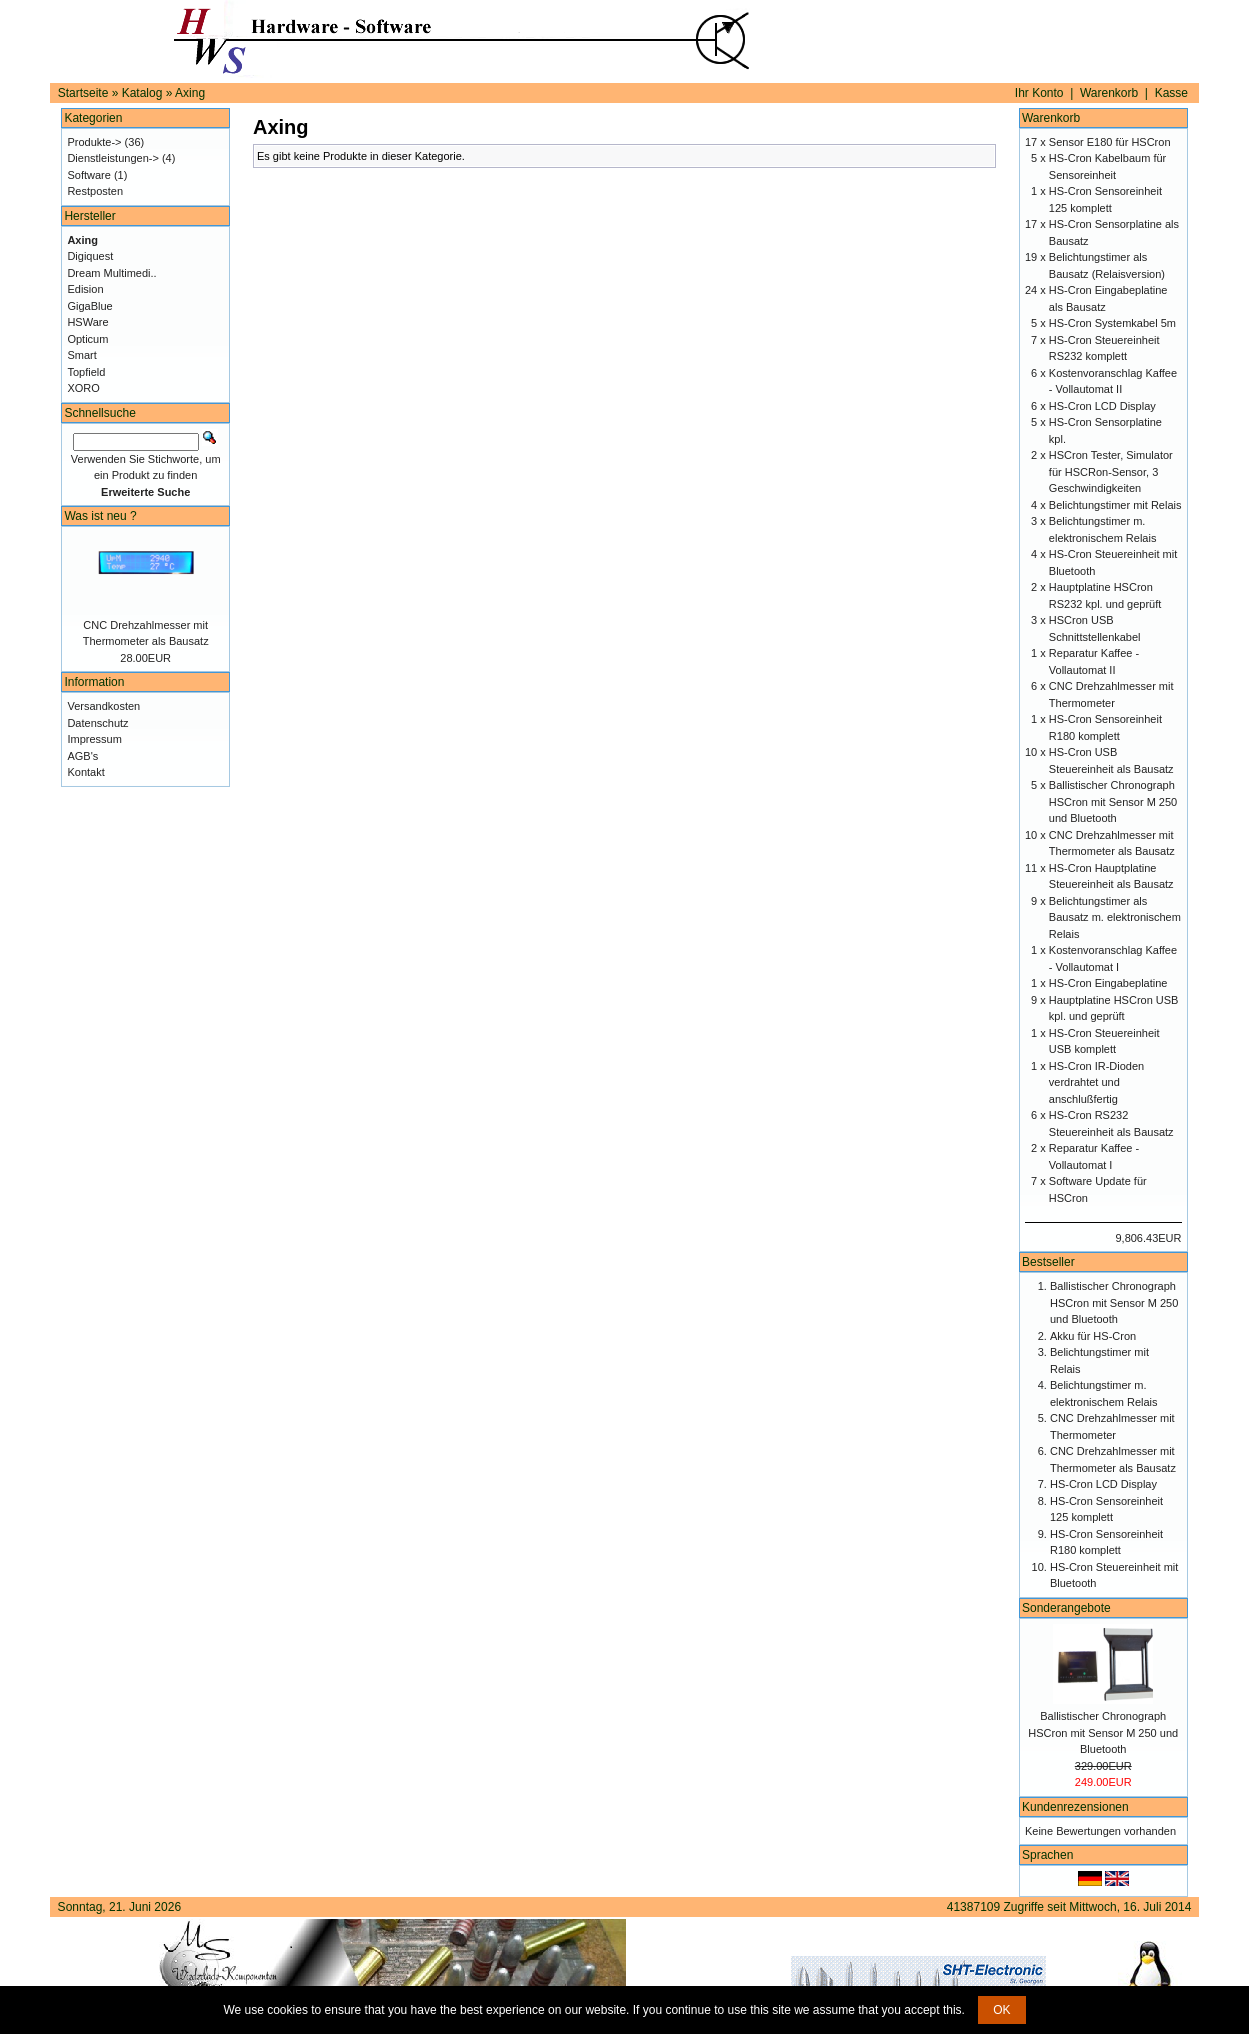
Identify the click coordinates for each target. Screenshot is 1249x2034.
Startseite (83, 93)
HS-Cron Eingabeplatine (1108, 983)
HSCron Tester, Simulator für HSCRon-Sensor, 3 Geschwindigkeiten (1111, 471)
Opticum (87, 339)
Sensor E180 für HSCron (1110, 142)
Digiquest (90, 256)
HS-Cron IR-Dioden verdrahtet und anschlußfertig (1096, 1082)
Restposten (95, 191)
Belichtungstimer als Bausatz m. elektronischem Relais (1115, 917)
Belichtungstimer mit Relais (1115, 505)
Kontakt (85, 772)
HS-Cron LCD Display (1102, 406)
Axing (190, 93)
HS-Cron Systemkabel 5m (1112, 323)
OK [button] (1001, 2010)
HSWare (87, 322)
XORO (83, 388)
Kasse (1171, 93)
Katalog (142, 93)
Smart (81, 355)
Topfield (86, 372)
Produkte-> (94, 142)
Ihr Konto (1039, 93)
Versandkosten (103, 706)
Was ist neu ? (100, 516)
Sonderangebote (1066, 1608)
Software (88, 175)
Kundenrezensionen (1075, 1807)
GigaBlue (89, 306)
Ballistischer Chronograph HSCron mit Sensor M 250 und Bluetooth (1113, 801)
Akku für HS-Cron (1093, 1336)
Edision (85, 289)
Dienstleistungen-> (112, 158)
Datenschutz (97, 723)
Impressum (94, 739)
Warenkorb (1109, 93)
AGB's (82, 756)
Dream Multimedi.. (111, 273)
